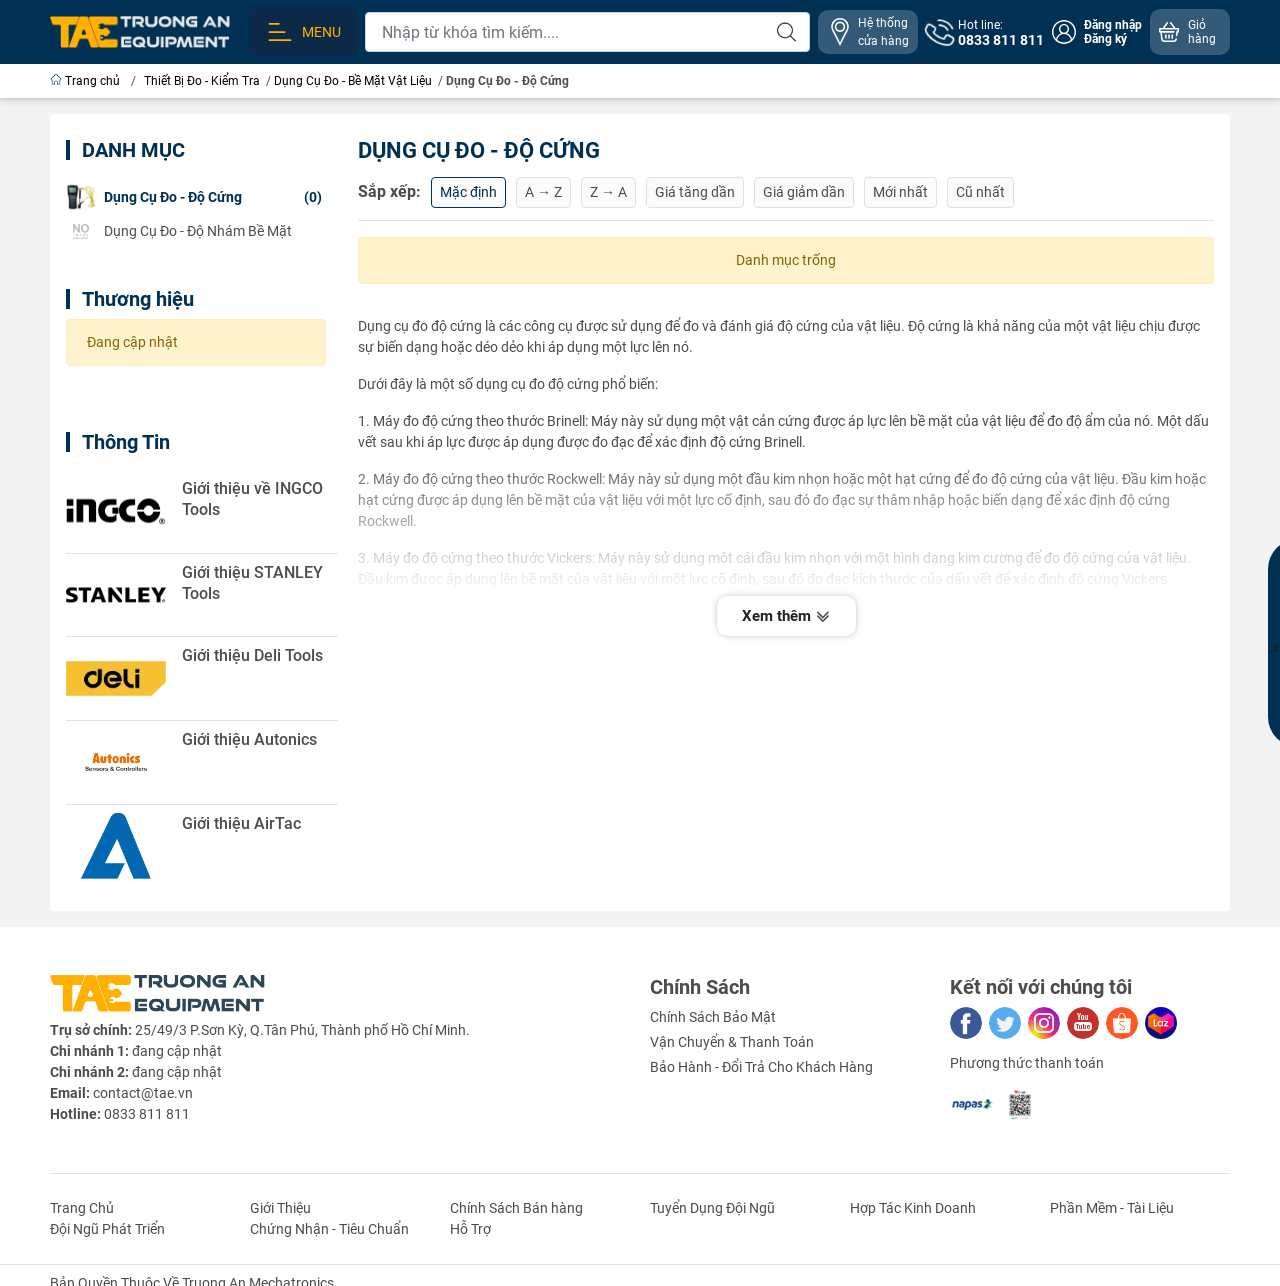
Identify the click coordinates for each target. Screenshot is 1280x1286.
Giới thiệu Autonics (249, 739)
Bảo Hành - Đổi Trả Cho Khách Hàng (761, 1067)
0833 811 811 (147, 1114)
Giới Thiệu (280, 1208)
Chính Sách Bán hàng (516, 1208)
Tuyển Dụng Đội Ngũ (712, 1208)
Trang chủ (86, 81)
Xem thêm (786, 618)
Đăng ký (1105, 39)
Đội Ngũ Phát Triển (107, 1229)
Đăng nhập (1113, 25)
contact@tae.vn (143, 1093)
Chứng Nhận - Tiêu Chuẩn (329, 1229)
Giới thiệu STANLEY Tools (252, 583)
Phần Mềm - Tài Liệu (1112, 1208)
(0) (194, 197)
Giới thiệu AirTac (241, 823)
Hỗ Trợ (470, 1229)
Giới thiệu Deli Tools (252, 655)
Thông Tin (126, 442)
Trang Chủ (82, 1208)
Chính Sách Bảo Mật (713, 1017)
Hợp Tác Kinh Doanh (913, 1208)
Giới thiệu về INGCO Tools (252, 499)
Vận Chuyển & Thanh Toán (732, 1042)
